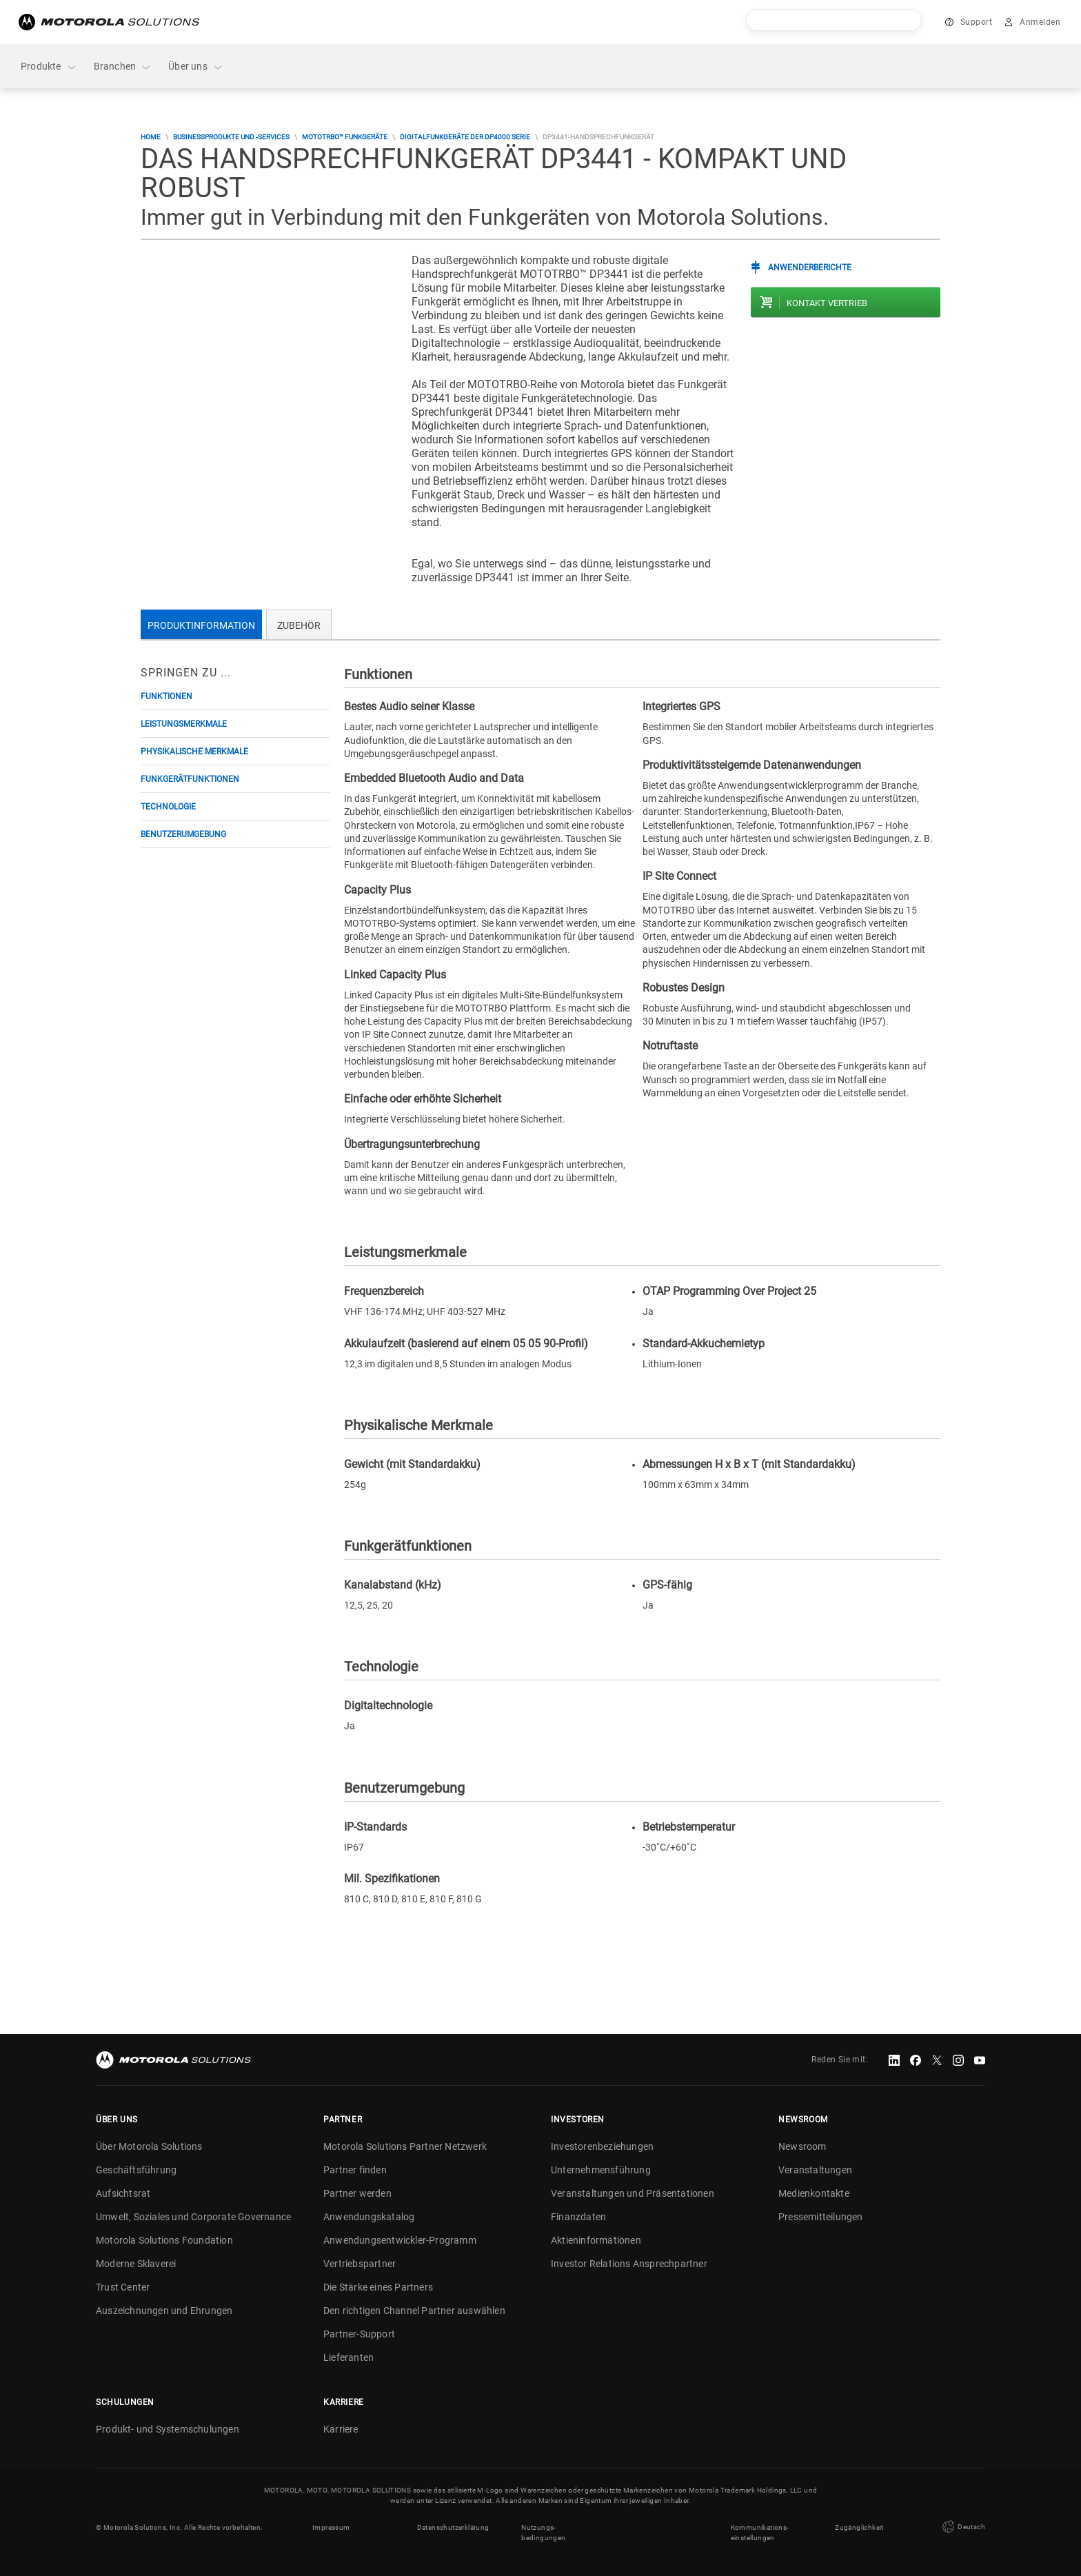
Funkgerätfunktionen (190, 779)
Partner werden (357, 2193)
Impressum (331, 2527)
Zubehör (299, 625)
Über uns (195, 66)
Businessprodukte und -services (231, 137)
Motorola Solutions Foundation (164, 2240)
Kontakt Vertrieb (827, 303)
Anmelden (1040, 22)
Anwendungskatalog (368, 2216)
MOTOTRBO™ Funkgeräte (344, 137)
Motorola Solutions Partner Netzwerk (405, 2146)
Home (151, 137)
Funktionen (166, 696)
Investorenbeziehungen (602, 2146)
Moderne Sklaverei (136, 2263)
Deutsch (962, 2527)
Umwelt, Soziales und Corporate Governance (193, 2216)
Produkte (49, 66)
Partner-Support (359, 2333)
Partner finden (355, 2169)
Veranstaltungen (815, 2169)
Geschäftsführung (136, 2169)
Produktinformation (201, 625)
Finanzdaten (578, 2216)
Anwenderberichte (809, 267)
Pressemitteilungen (820, 2216)
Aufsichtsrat (123, 2193)
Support (976, 22)
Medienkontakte (813, 2193)
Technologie (168, 807)
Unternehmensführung (601, 2169)
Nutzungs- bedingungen (543, 2533)
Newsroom (802, 2146)
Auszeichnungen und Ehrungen (164, 2310)
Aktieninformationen (596, 2240)
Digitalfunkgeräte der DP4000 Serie (465, 137)
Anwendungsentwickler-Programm (399, 2240)
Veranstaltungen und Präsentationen (632, 2193)
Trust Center (123, 2287)
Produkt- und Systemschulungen (167, 2429)
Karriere (340, 2429)
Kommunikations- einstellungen (760, 2533)
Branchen (123, 66)
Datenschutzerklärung (453, 2527)
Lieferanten (348, 2357)
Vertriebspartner (359, 2263)
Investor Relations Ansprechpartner (629, 2263)
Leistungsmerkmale (184, 724)
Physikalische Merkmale (194, 751)
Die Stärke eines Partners (378, 2287)
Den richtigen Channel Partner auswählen (414, 2310)
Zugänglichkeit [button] (859, 2527)
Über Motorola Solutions (149, 2146)
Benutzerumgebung (183, 834)
